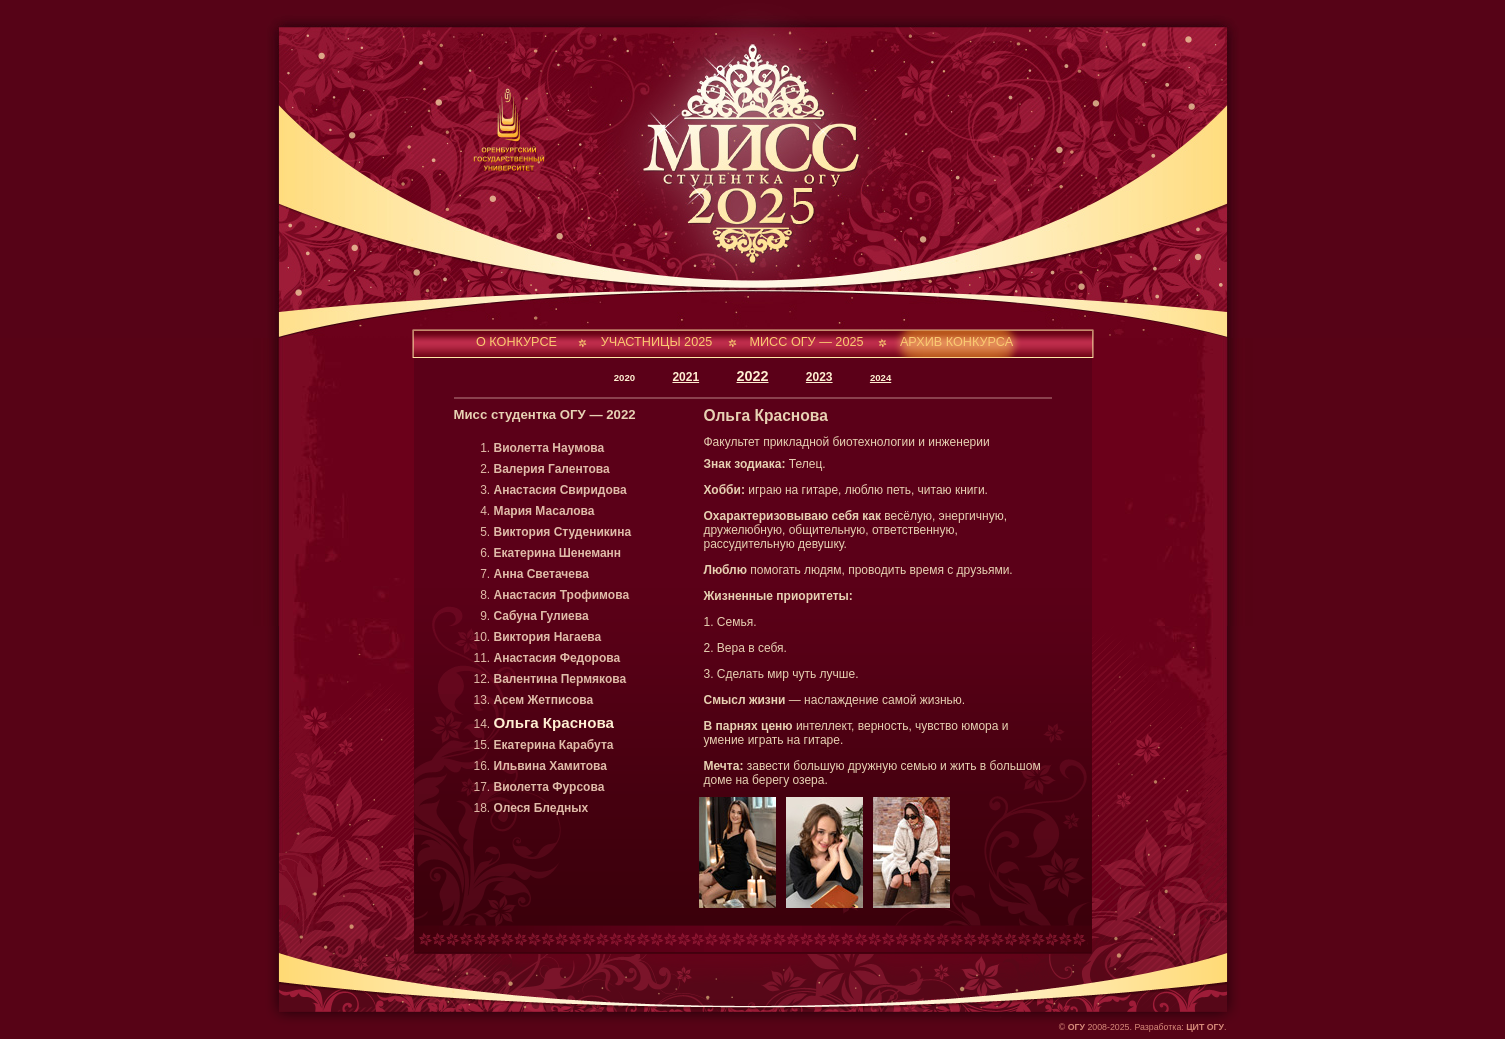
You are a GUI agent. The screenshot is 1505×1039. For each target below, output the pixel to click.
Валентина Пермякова (560, 679)
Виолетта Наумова (549, 448)
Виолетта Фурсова (549, 787)
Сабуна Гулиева (541, 616)
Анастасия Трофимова (562, 595)
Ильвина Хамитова (551, 766)
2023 (819, 377)
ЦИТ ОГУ (1205, 1027)
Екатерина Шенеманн (558, 553)
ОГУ (1076, 1027)
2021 (685, 377)
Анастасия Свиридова (560, 490)
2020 (624, 377)
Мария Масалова (544, 511)
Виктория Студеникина (563, 532)
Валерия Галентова (552, 469)
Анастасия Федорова (557, 658)
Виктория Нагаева (548, 637)
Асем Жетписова (544, 700)
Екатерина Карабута (554, 745)
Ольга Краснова (554, 722)
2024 (880, 377)
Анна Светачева (541, 574)
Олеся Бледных (541, 808)
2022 (752, 376)
